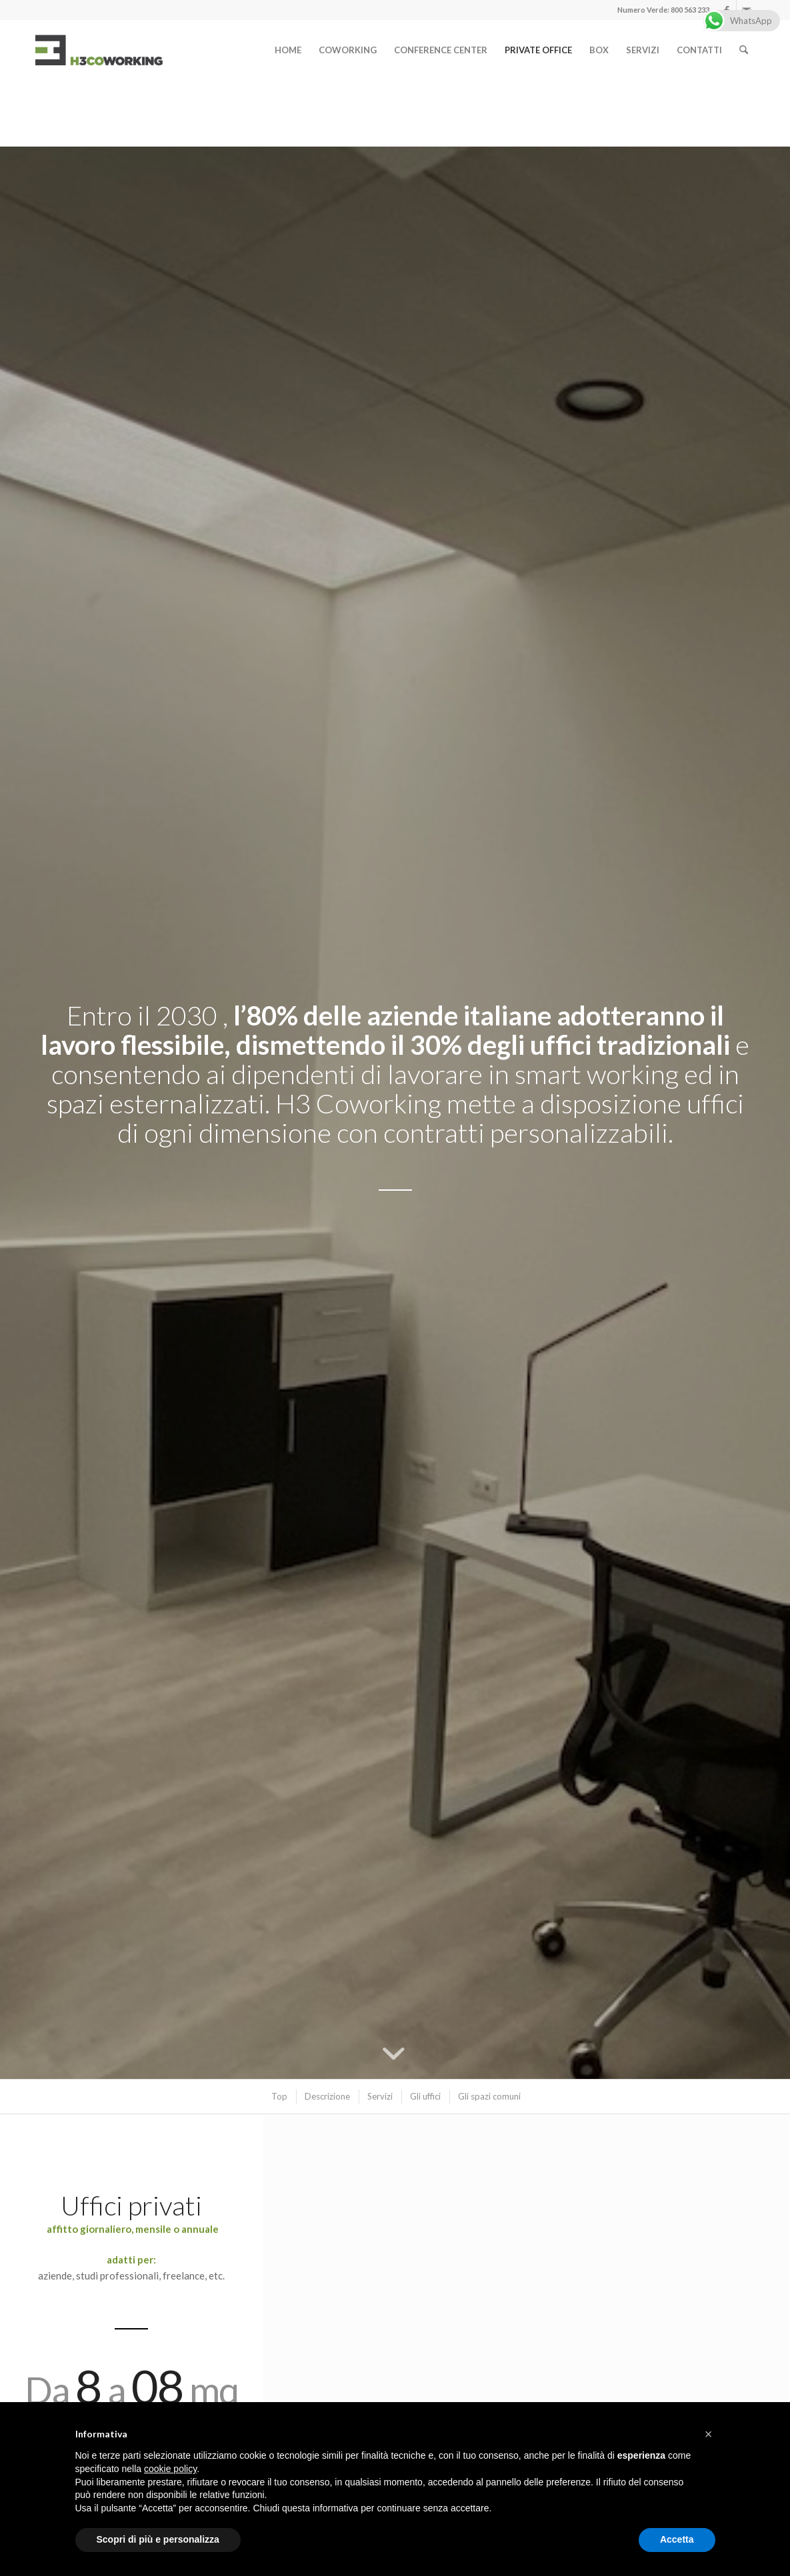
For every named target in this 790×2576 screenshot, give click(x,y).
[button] (708, 2434)
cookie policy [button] (170, 2468)
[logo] (98, 50)
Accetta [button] (677, 2539)
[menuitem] (288, 50)
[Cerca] (744, 50)
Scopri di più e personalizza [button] (158, 2539)
